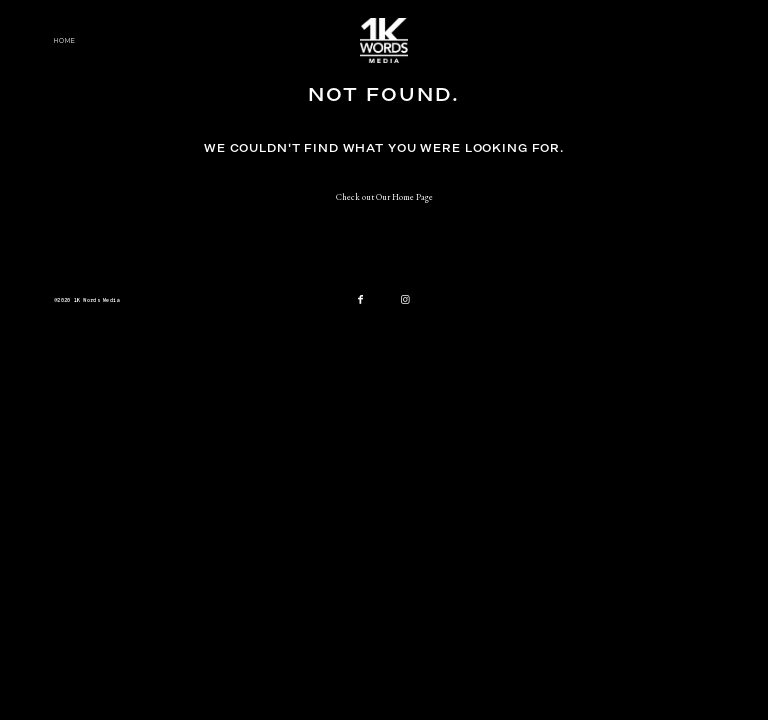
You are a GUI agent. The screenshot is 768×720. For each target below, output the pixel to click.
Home (65, 40)
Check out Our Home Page (384, 197)
